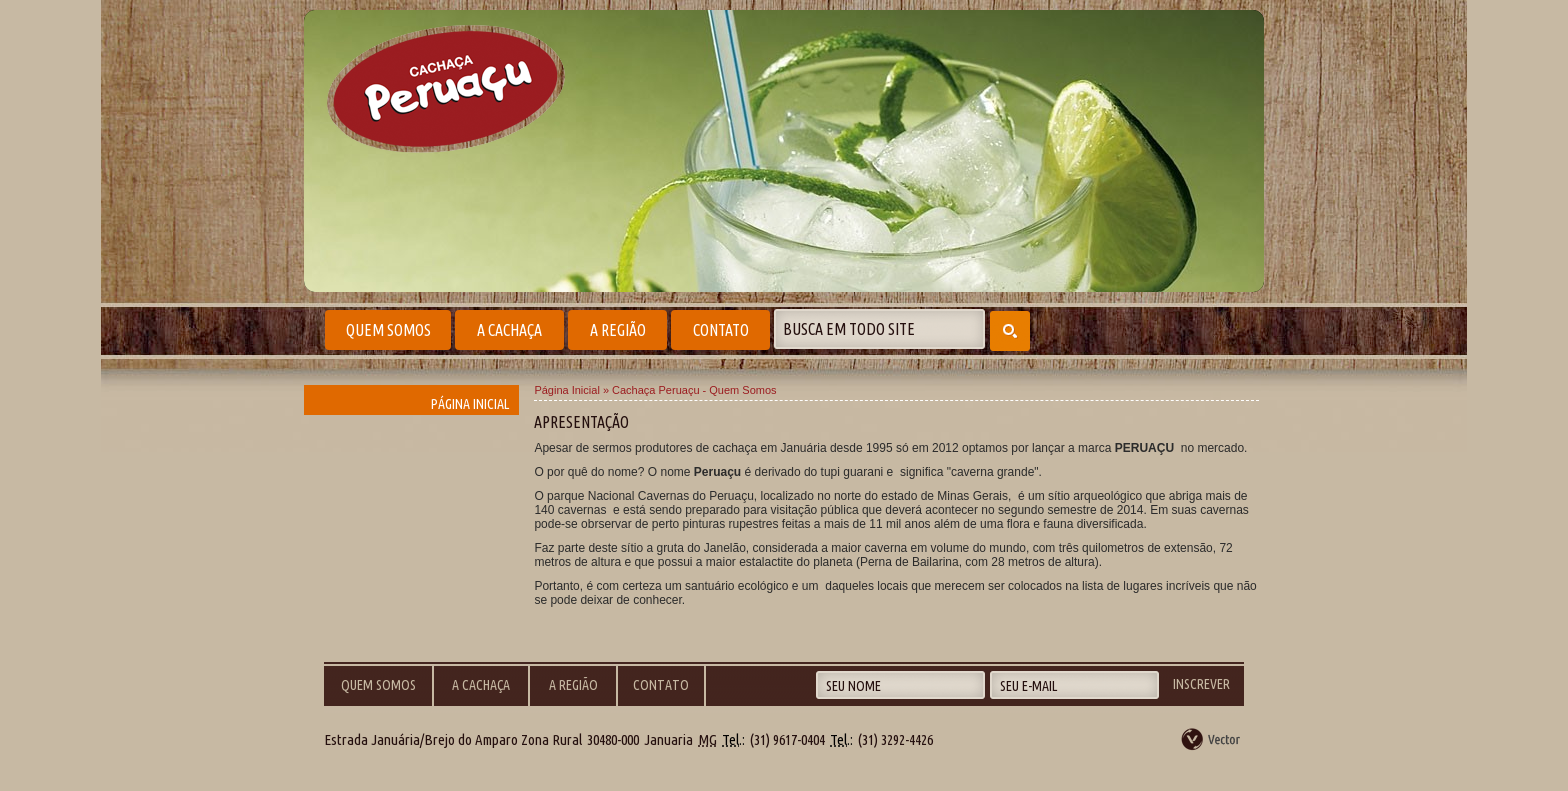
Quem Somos (388, 330)
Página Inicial (470, 404)
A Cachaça (509, 330)
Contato (721, 330)
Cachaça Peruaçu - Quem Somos (694, 390)
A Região (618, 330)
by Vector (1212, 738)
